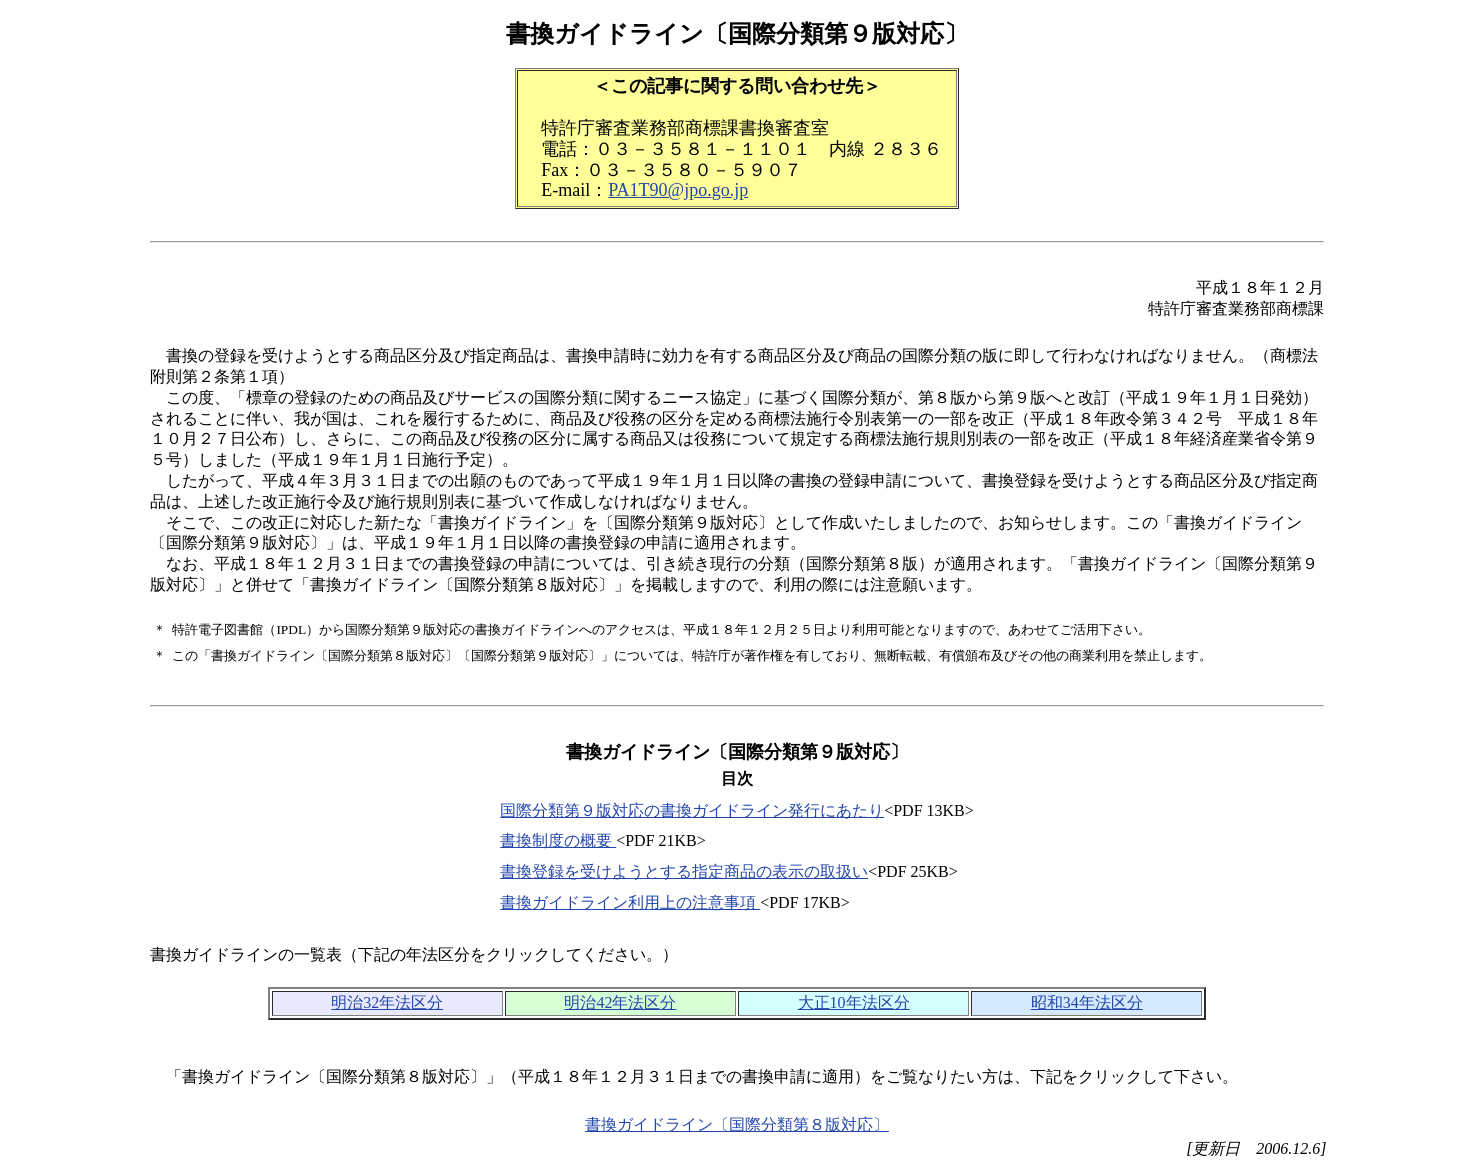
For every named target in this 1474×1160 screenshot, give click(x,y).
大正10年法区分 (854, 1002)
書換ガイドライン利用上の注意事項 (630, 902)
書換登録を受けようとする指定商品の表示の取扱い (684, 871)
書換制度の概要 (558, 840)
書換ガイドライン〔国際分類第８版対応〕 (737, 1124)
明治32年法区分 (387, 1002)
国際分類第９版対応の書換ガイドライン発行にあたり (692, 810)
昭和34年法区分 (1087, 1002)
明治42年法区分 (620, 1002)
